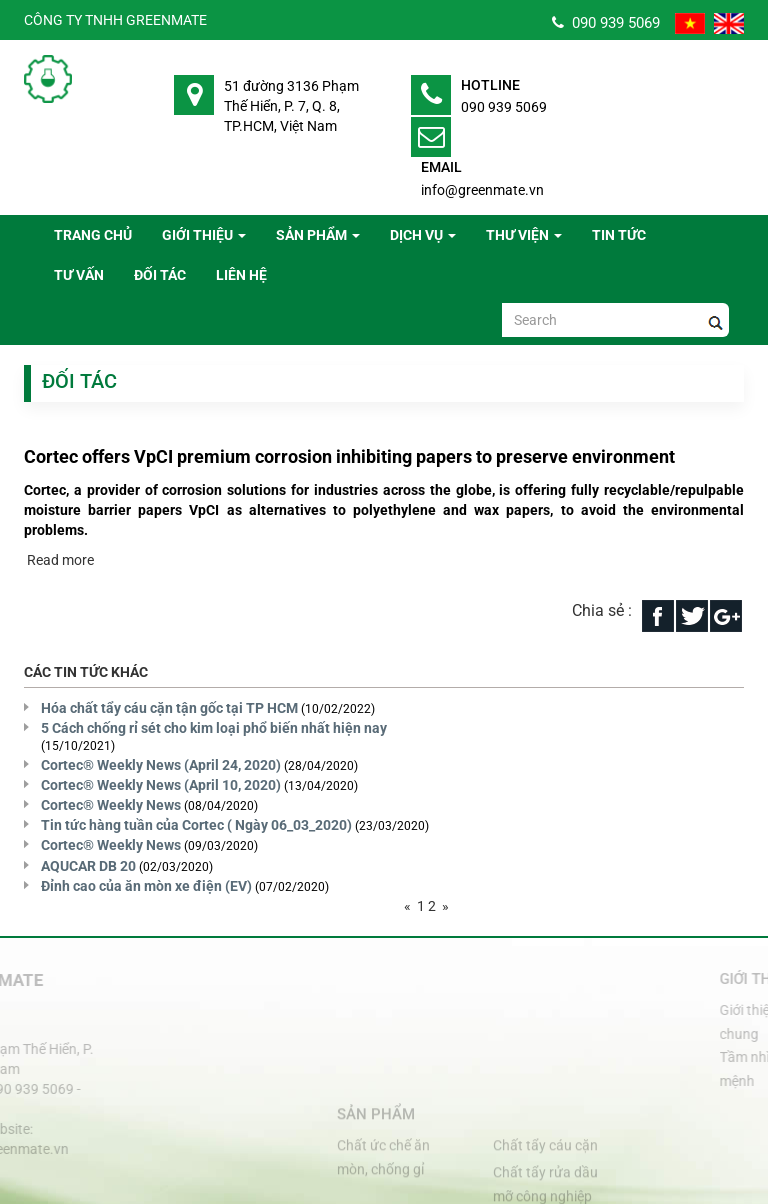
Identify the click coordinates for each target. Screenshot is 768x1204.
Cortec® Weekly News (111, 805)
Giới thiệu (204, 235)
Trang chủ (93, 235)
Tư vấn (79, 275)
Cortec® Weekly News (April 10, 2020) (161, 785)
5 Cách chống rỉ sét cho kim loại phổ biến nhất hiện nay (214, 728)
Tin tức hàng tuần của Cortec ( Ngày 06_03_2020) (196, 825)
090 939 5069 (606, 23)
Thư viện (524, 235)
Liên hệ (241, 275)
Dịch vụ (423, 235)
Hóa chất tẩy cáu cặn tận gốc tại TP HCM (169, 708)
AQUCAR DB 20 (88, 866)
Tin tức (619, 235)
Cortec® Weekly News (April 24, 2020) (161, 765)
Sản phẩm (318, 235)
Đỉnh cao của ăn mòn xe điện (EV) (146, 886)
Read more (59, 560)
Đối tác (160, 275)
